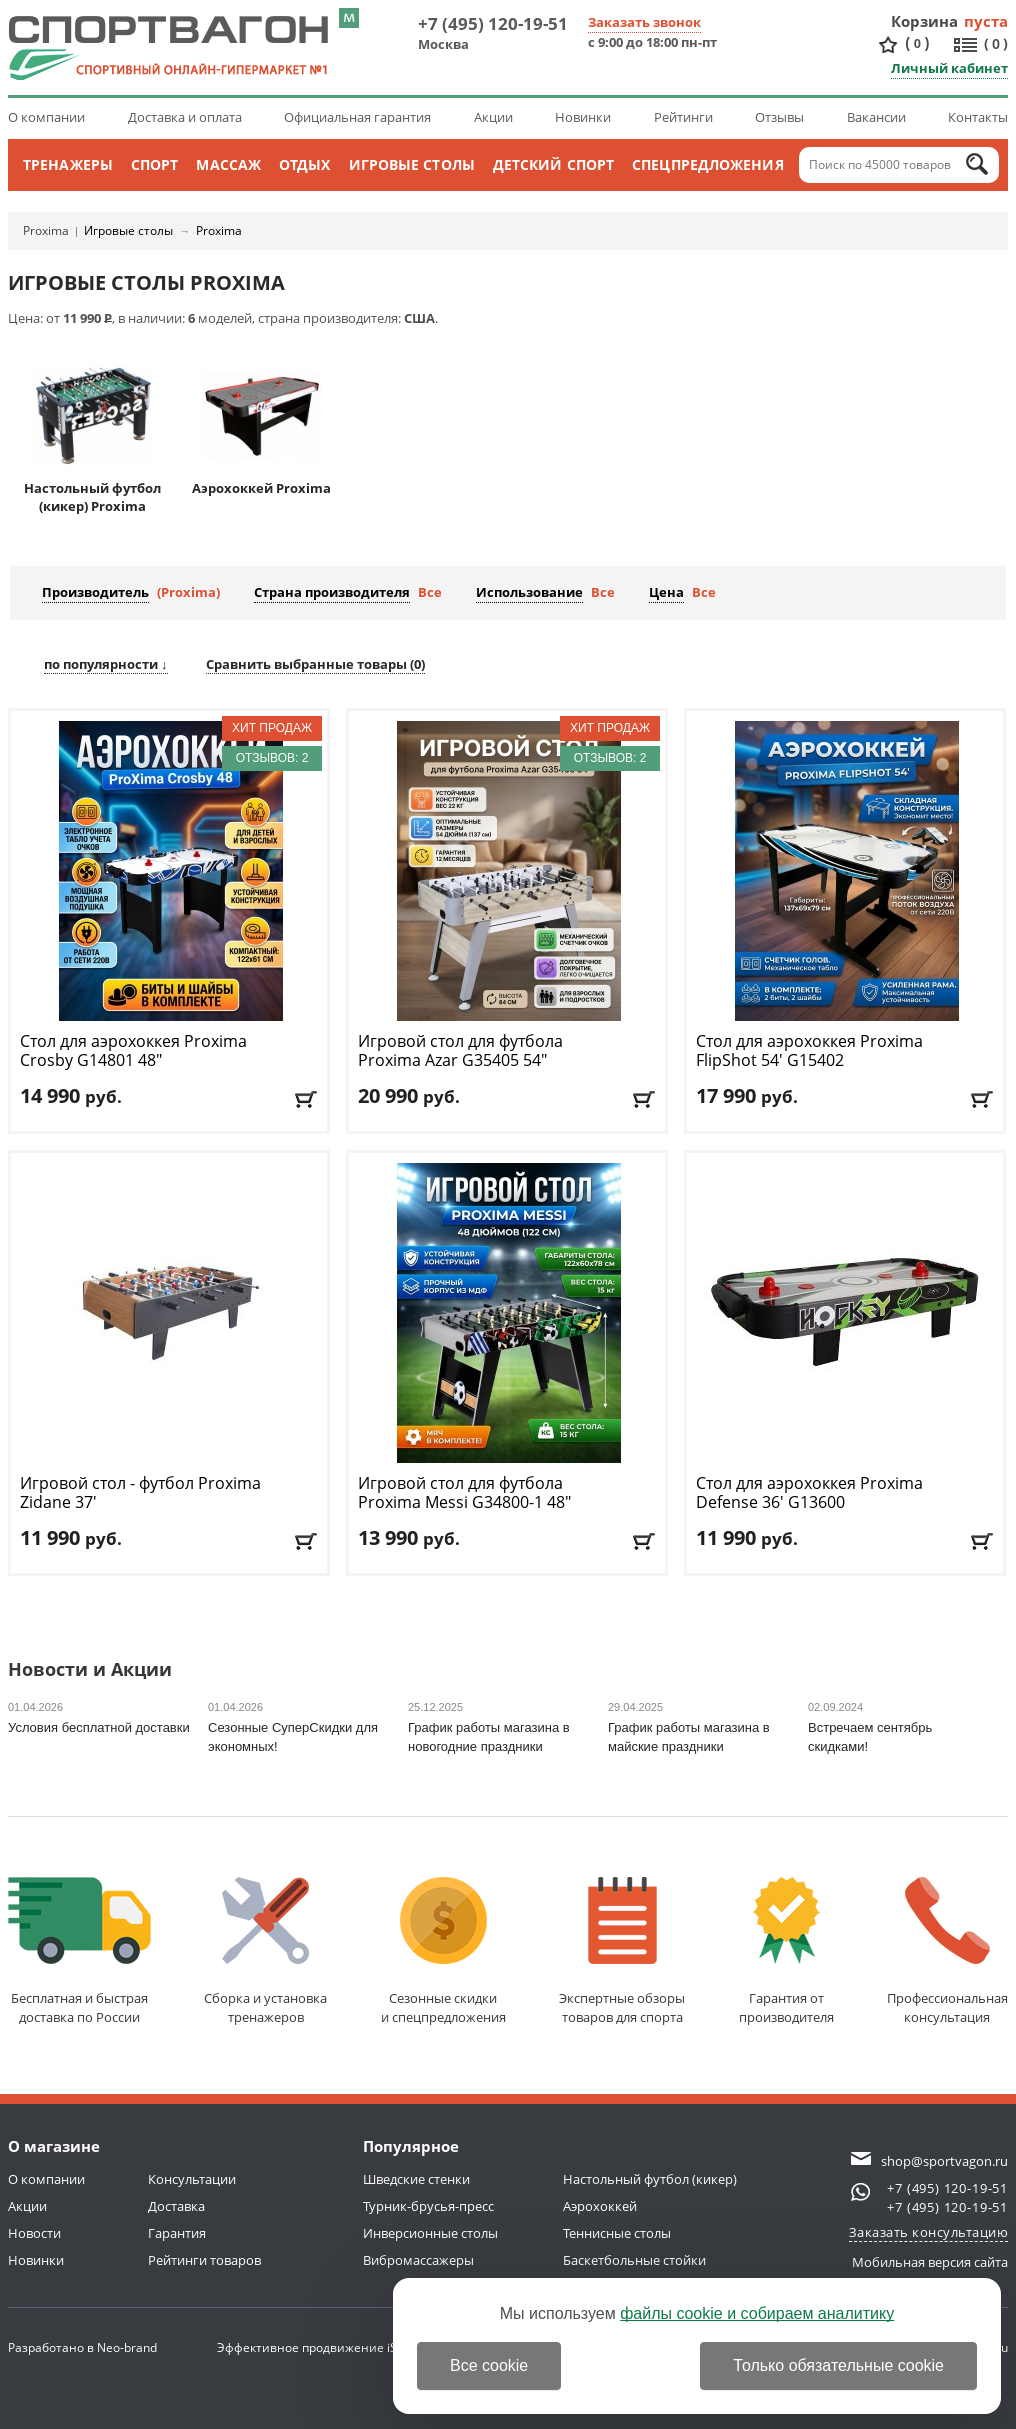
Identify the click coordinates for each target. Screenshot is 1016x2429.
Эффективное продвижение (318, 2347)
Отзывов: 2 (272, 758)
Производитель (95, 592)
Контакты (978, 117)
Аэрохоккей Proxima (261, 426)
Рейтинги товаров (204, 2260)
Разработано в (82, 2347)
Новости (34, 2233)
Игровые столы (412, 164)
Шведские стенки (416, 2179)
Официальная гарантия (357, 117)
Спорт (155, 164)
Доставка (176, 2206)
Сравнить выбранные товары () (315, 664)
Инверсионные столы (430, 2233)
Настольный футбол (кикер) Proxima (92, 435)
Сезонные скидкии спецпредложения (443, 1951)
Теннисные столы (617, 2233)
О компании (46, 117)
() (917, 43)
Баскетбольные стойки (634, 2260)
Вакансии (876, 117)
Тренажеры (68, 164)
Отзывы (779, 117)
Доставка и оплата (185, 117)
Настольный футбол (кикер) (650, 2179)
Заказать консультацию (929, 2232)
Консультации (192, 2179)
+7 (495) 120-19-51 (493, 23)
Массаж (228, 164)
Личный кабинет (949, 68)
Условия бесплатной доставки (99, 1727)
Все (430, 592)
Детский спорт (553, 164)
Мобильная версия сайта (930, 2262)
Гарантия (177, 2233)
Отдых (305, 164)
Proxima (46, 230)
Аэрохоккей (600, 2206)
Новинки (583, 117)
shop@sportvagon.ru (944, 2161)
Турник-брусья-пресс (428, 2206)
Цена (666, 592)
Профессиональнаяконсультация (947, 1951)
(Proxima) (188, 592)
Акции (493, 117)
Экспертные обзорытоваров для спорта (622, 1951)
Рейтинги (683, 117)
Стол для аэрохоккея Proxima (133, 1051)
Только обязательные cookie (838, 2365)
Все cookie (489, 2365)
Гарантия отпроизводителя (786, 1951)
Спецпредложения (708, 164)
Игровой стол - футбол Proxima (140, 1493)
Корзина (925, 21)
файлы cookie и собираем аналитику (757, 2313)
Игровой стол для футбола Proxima (460, 1051)
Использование (529, 592)
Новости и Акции (90, 1670)
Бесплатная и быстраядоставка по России (79, 1951)
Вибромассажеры (418, 2260)
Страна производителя (332, 592)
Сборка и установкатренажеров (265, 1951)
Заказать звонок (644, 22)
